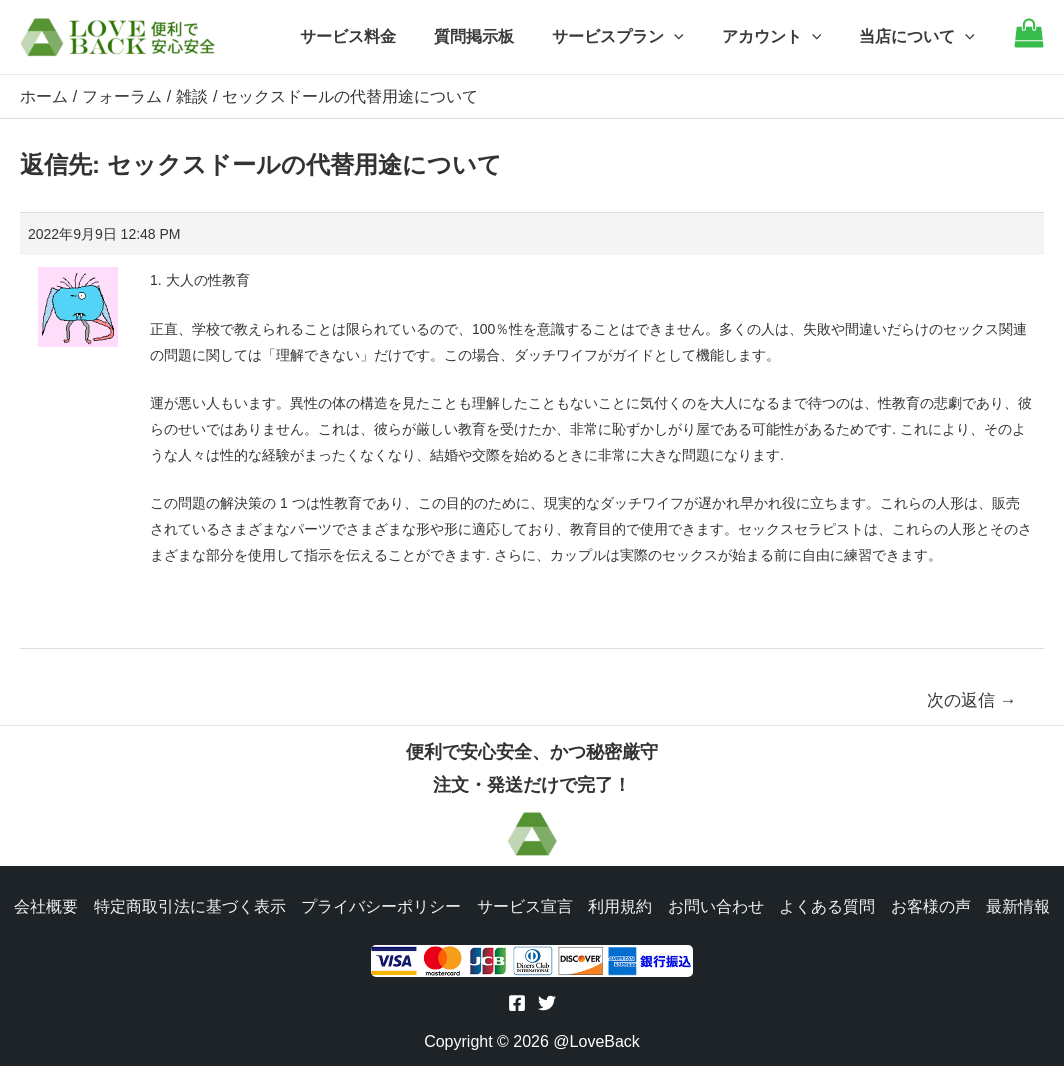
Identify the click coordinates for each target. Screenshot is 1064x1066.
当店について (920, 37)
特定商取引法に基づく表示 (188, 904)
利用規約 (620, 904)
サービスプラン (633, 37)
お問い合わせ (716, 904)
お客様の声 (932, 904)
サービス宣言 (524, 904)
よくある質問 (828, 904)
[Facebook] (517, 1003)
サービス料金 (375, 36)
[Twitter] (547, 1003)
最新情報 (1020, 904)
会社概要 (44, 904)
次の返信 (972, 699)
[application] (689, 37)
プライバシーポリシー (380, 904)
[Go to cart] (1029, 42)
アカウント (781, 37)
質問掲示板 (495, 36)
